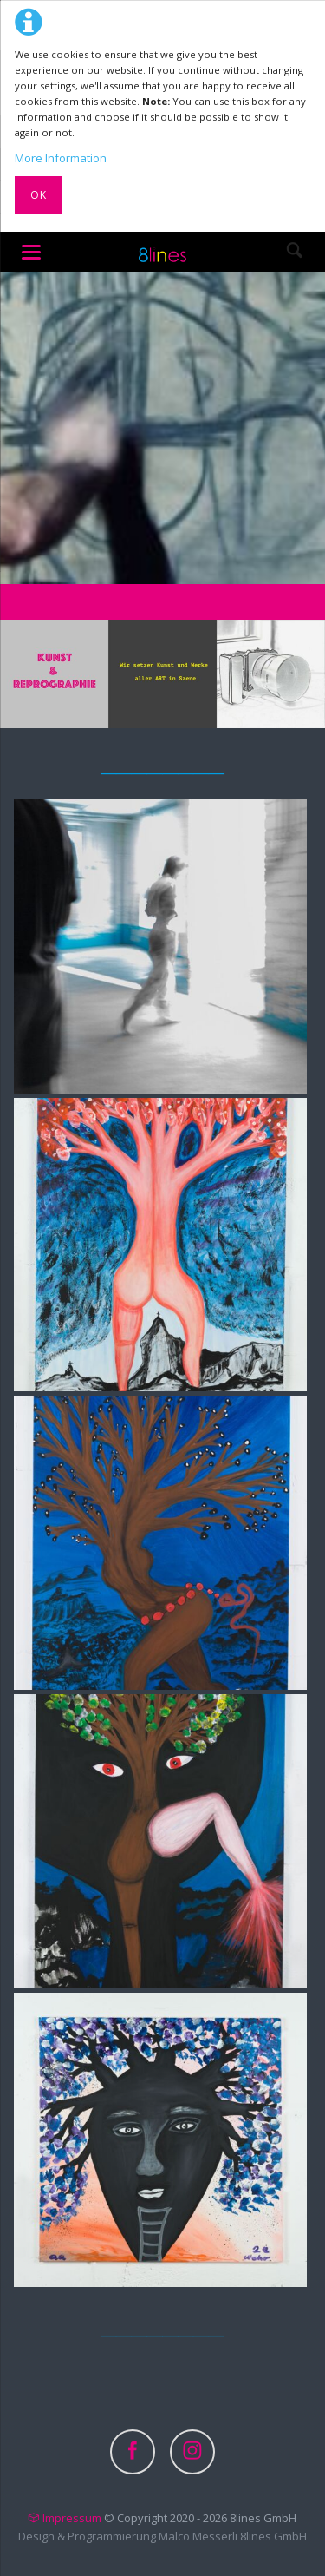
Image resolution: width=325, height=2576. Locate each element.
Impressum (71, 2518)
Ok (38, 194)
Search (294, 251)
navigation (31, 252)
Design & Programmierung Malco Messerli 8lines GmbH (162, 2536)
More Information (61, 158)
